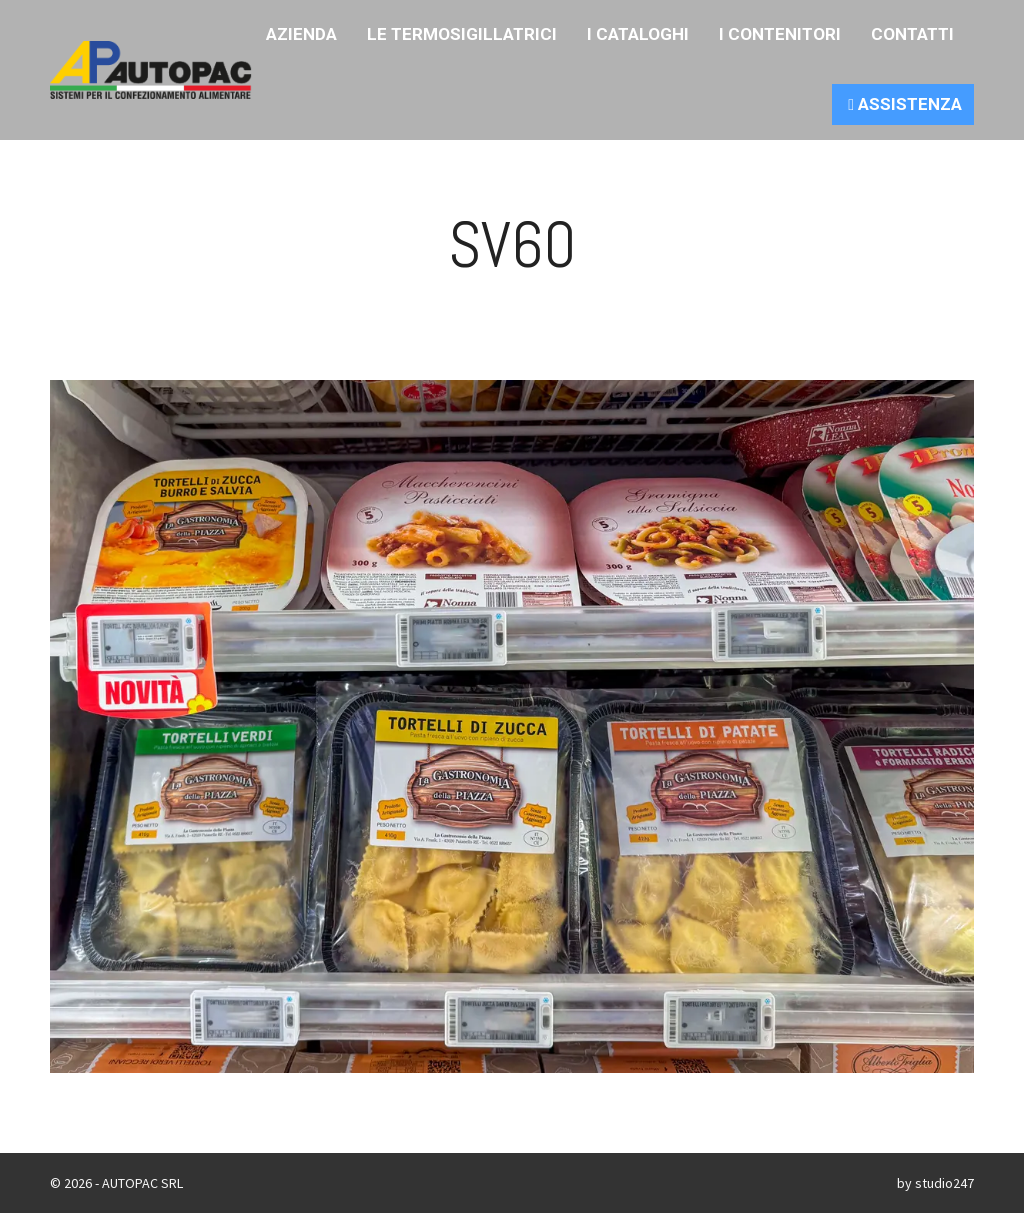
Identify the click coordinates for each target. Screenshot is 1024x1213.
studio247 (944, 1183)
